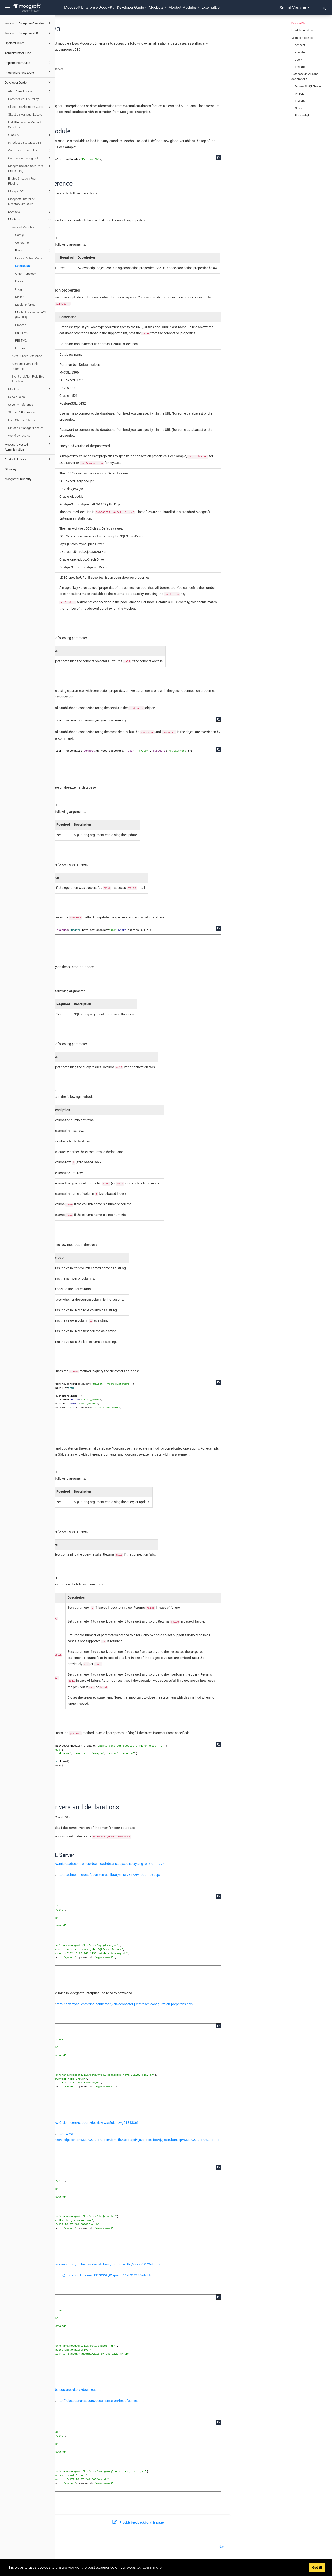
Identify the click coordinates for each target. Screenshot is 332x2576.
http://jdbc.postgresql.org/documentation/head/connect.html (157, 2400)
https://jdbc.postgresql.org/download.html (128, 2389)
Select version (294, 7)
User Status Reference (23, 420)
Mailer (19, 297)
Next (277, 2547)
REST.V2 (21, 340)
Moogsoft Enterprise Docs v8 (88, 7)
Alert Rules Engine (30, 91)
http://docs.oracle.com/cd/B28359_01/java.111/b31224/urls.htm (160, 2275)
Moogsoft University (18, 479)
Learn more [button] (152, 2567)
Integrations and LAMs (28, 72)
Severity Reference (20, 404)
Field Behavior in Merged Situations (24, 124)
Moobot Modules (32, 227)
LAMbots (30, 211)
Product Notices (28, 459)
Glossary (10, 469)
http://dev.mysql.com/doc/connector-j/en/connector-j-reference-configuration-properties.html (180, 2004)
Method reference (302, 37)
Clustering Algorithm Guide (30, 106)
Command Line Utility (30, 150)
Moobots (30, 219)
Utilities (20, 348)
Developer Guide (28, 82)
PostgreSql (302, 115)
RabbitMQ (21, 333)
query (298, 59)
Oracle (299, 108)
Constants (22, 242)
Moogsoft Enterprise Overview (28, 23)
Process (20, 325)
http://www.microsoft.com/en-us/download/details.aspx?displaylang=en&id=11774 (158, 1864)
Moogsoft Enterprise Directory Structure (21, 201)
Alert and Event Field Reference (25, 366)
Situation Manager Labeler (25, 114)
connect (300, 45)
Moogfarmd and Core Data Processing (30, 168)
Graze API (30, 135)
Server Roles (16, 397)
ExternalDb (22, 266)
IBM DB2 (300, 101)
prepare (300, 67)
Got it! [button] (317, 2567)
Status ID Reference (21, 412)
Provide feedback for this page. (194, 2522)
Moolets (30, 389)
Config (19, 235)
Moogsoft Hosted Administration (28, 446)
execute (300, 52)
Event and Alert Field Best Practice (28, 379)
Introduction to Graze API (24, 142)
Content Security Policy (23, 99)
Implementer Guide (28, 62)
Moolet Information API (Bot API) (30, 315)
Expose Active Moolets (30, 258)
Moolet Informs (25, 304)
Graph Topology (25, 273)
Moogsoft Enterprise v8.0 (28, 32)
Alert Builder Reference (27, 356)
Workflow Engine (30, 435)
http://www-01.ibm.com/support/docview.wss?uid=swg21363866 (145, 2123)
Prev (64, 2547)
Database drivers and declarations (304, 77)
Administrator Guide (18, 53)
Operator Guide (28, 42)
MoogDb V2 (30, 191)
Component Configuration (30, 158)
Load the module (302, 30)
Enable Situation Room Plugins (23, 181)
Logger (19, 289)
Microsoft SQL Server (308, 86)
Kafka (19, 281)
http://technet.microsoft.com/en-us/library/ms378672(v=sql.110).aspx (164, 1875)
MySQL (299, 93)
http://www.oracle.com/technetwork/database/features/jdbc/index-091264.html (156, 2264)
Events (33, 250)
